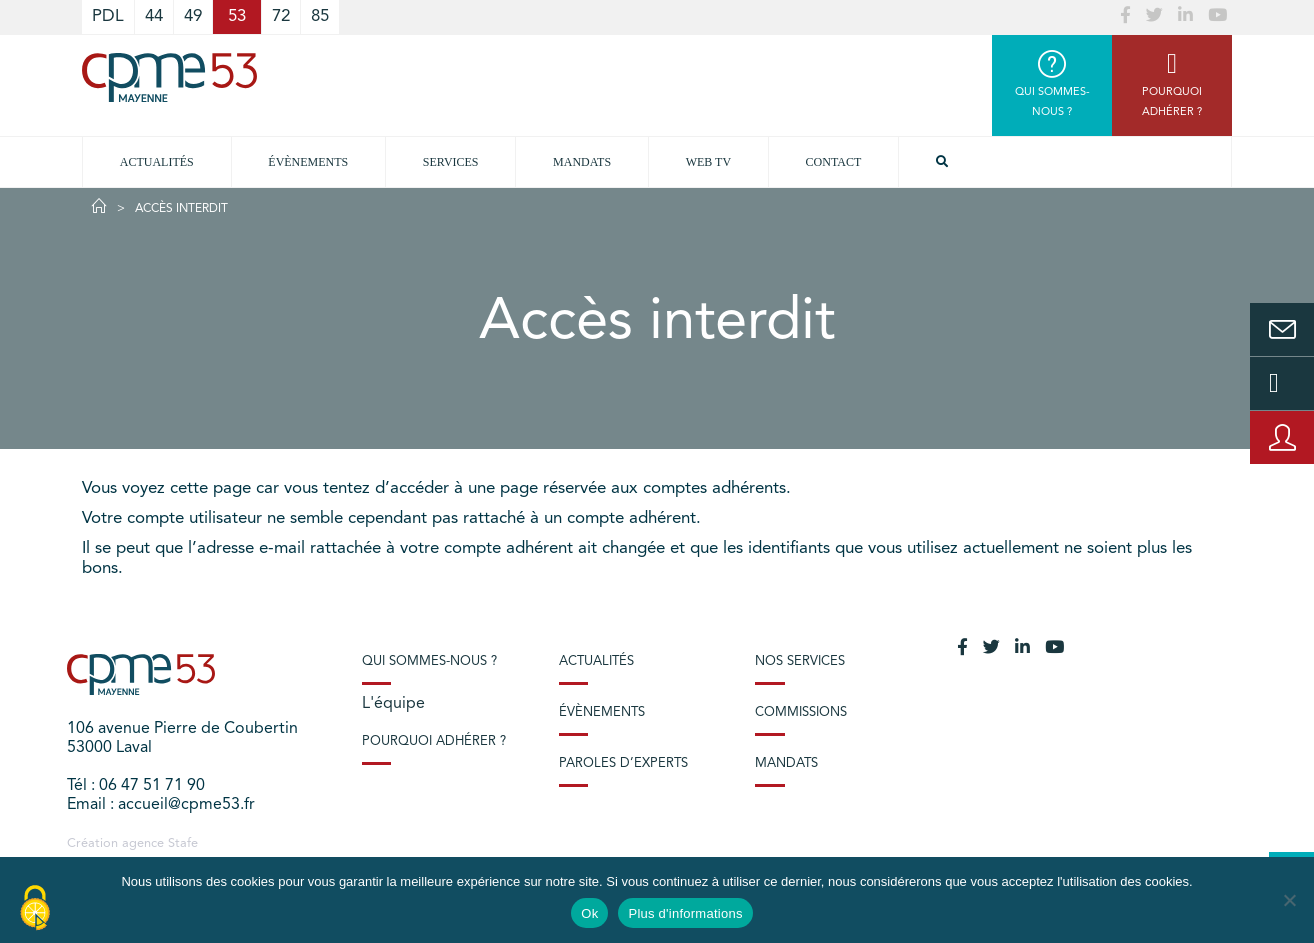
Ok (589, 913)
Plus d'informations (685, 913)
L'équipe (393, 704)
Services (451, 162)
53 (237, 16)
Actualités (157, 162)
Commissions (801, 712)
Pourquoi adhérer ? (434, 741)
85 (320, 16)
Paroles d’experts (623, 763)
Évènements (308, 162)
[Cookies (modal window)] (35, 909)
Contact (834, 162)
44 (154, 16)
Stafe (183, 843)
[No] (1289, 900)
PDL (108, 16)
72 (281, 16)
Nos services (800, 661)
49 (193, 16)
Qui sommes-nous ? (429, 661)
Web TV (708, 162)
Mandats (582, 162)
